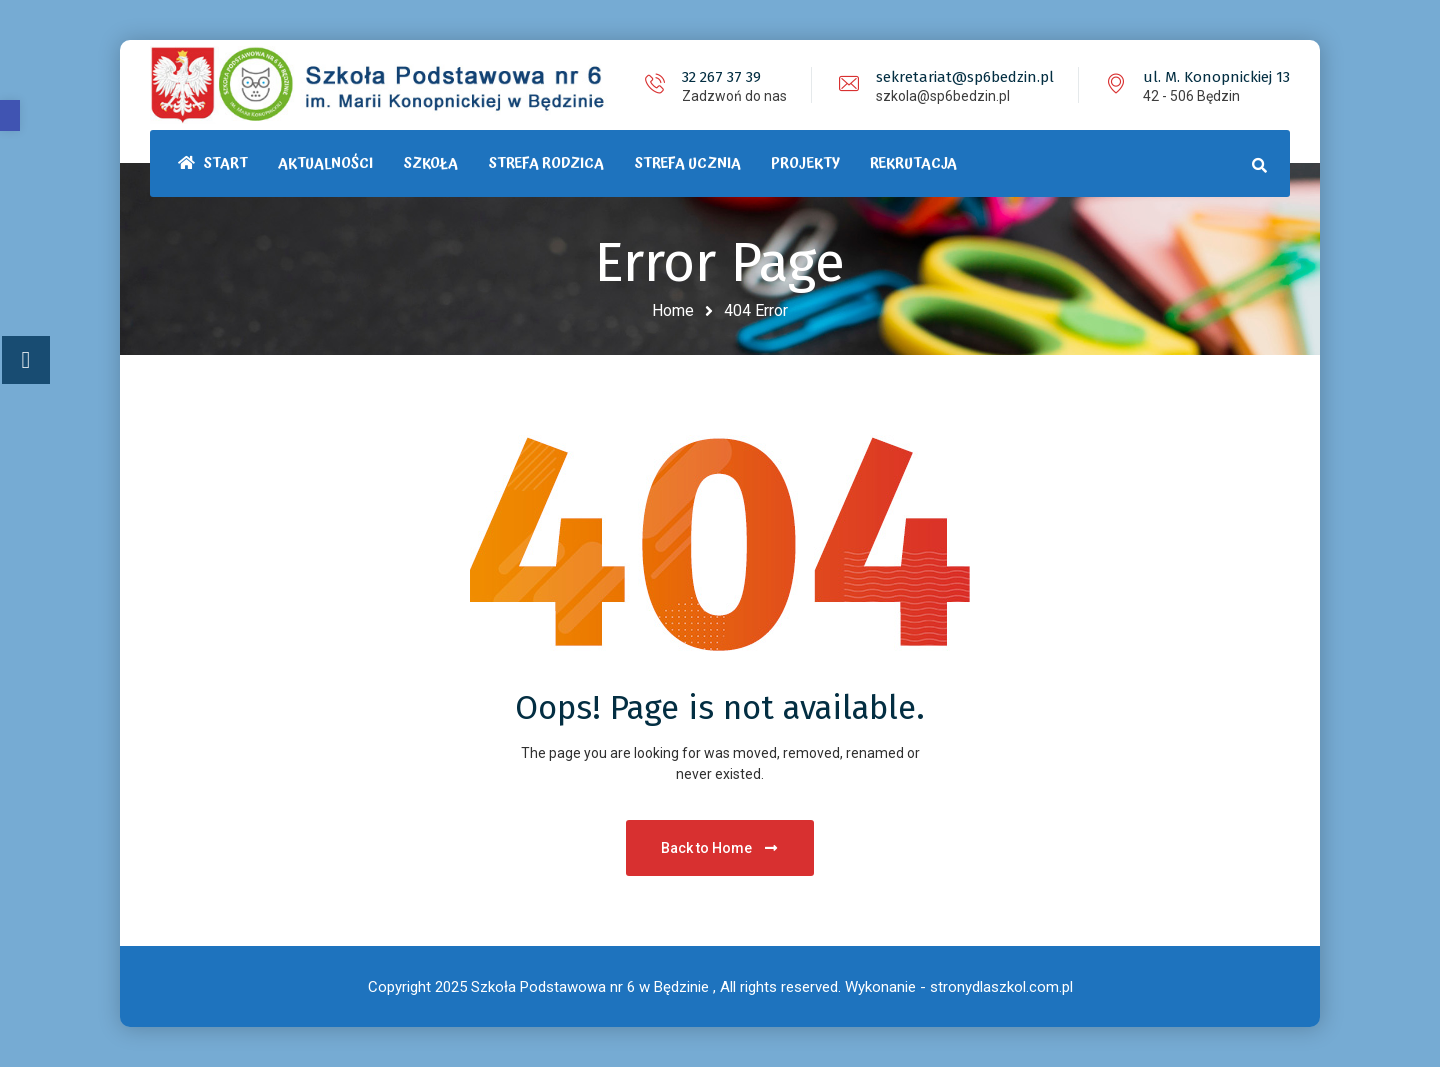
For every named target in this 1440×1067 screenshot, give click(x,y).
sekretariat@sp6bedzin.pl (965, 77)
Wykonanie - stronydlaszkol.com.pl (959, 987)
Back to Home (720, 848)
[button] (10, 115)
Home (673, 310)
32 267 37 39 (721, 77)
